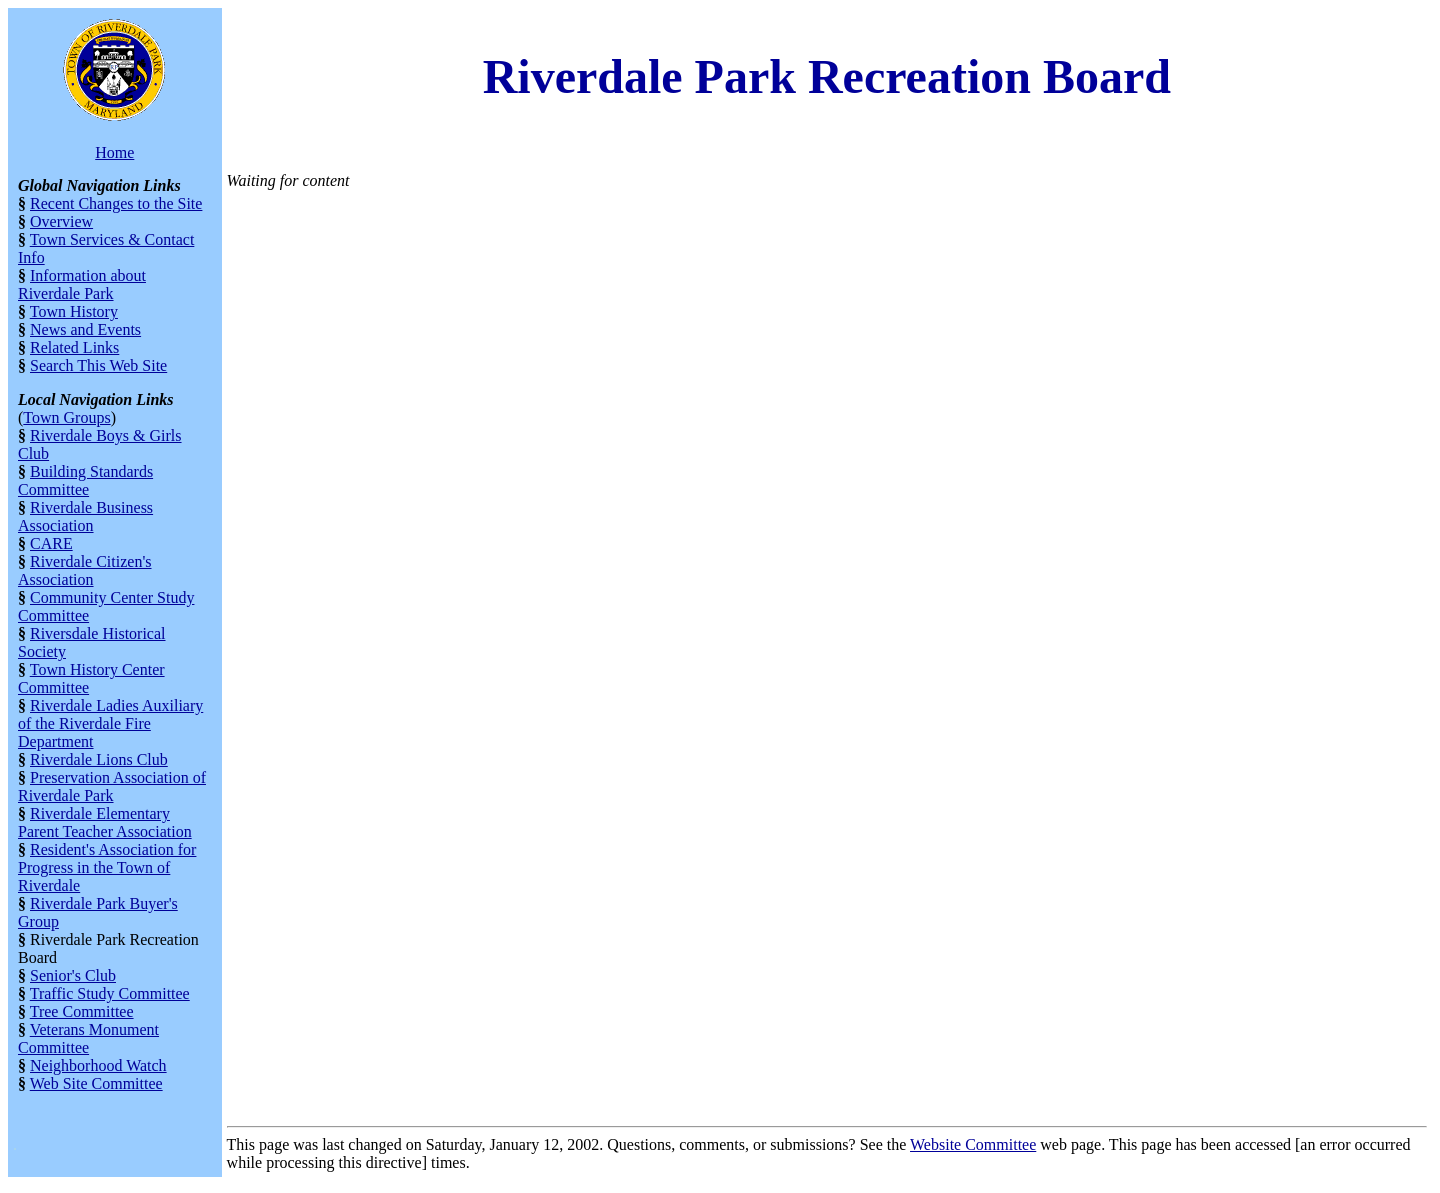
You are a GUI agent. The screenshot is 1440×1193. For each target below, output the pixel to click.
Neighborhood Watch (98, 1065)
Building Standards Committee (85, 480)
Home (114, 152)
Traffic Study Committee (110, 993)
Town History (74, 311)
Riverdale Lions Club (99, 759)
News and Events (85, 329)
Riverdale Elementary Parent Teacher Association (105, 822)
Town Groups (66, 417)
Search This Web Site (98, 365)
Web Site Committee (96, 1083)
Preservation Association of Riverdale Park (112, 786)
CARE (51, 543)
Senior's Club (73, 975)
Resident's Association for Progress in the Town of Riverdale (107, 867)
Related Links (74, 347)
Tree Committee (82, 1011)
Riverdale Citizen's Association (85, 570)
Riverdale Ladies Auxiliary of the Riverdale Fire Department (110, 723)
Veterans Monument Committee (88, 1038)
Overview (61, 221)
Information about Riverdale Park (82, 284)
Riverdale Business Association (85, 516)
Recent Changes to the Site (116, 203)
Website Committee (973, 1144)
